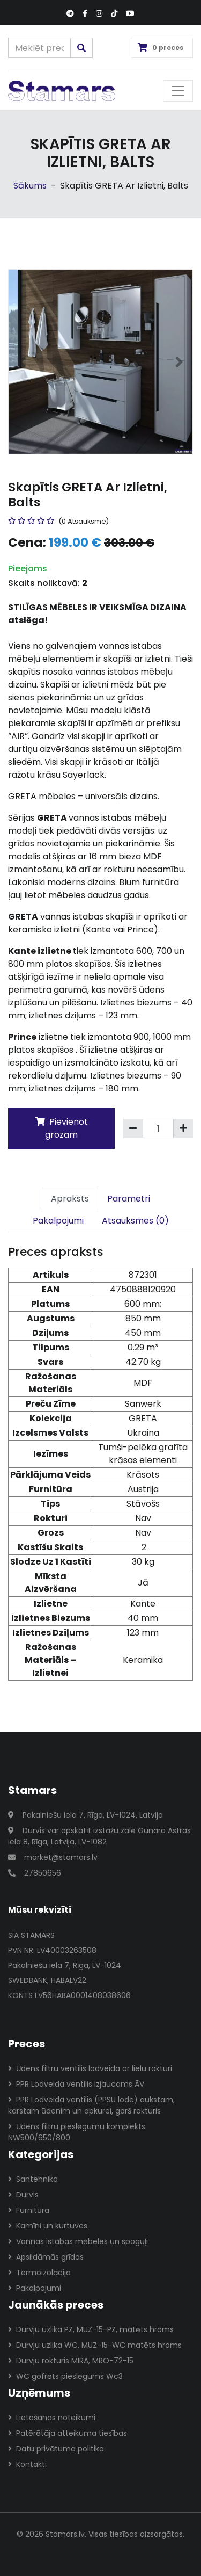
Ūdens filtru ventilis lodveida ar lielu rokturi (90, 2068)
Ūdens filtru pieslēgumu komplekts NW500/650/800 (76, 2132)
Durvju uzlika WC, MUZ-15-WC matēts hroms (95, 2345)
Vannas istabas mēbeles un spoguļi (78, 2241)
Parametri (128, 1198)
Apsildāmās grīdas (46, 2257)
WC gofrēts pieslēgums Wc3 (65, 2376)
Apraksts (70, 1198)
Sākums (30, 185)
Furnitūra (28, 2210)
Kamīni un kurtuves (47, 2225)
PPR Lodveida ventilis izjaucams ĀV (76, 2084)
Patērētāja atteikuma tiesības (67, 2433)
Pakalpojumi (58, 1220)
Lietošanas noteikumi (51, 2417)
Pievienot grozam (61, 1128)
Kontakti (27, 2464)
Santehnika (33, 2179)
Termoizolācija (39, 2272)
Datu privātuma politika (56, 2448)
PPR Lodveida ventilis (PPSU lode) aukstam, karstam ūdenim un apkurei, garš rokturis (91, 2105)
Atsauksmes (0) (135, 1220)
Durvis (23, 2194)
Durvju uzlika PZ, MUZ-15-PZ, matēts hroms (91, 2329)
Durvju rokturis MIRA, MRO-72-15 (70, 2360)
